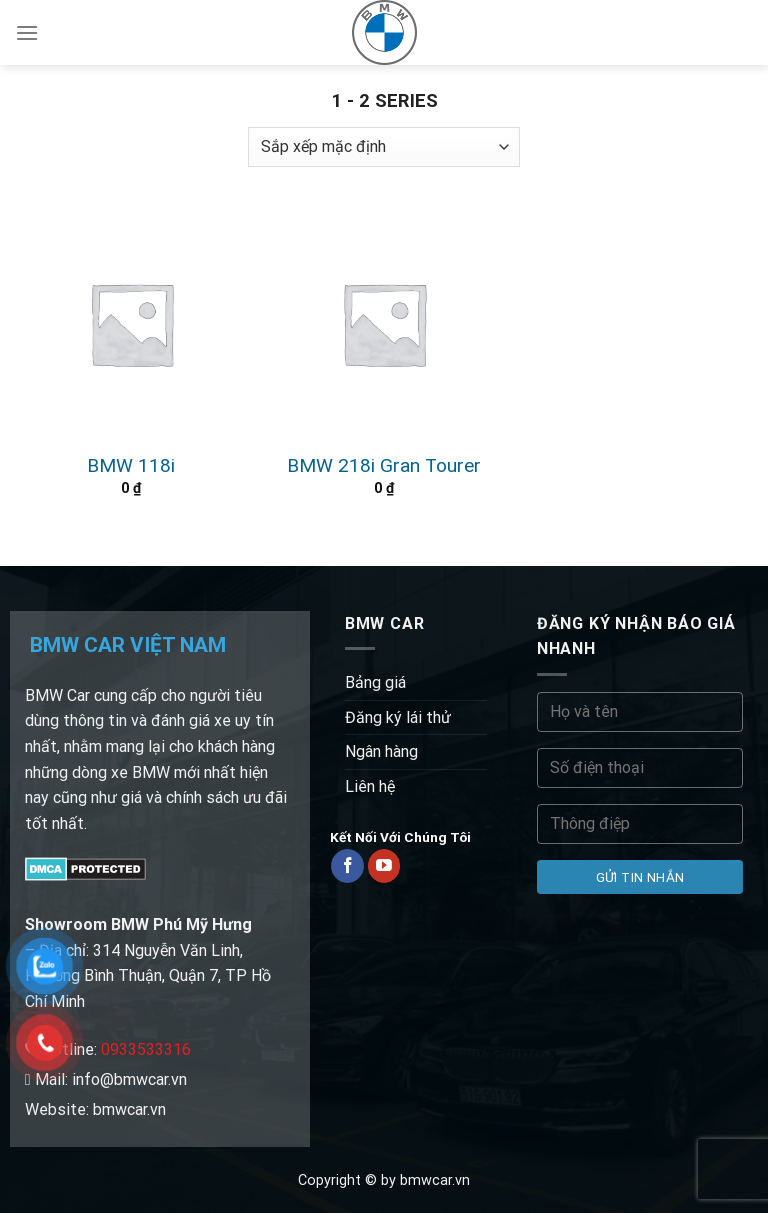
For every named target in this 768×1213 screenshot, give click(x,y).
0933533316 (146, 1049)
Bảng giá (375, 682)
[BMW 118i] (131, 323)
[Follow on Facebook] (347, 866)
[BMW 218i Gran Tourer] (383, 323)
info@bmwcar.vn (129, 1079)
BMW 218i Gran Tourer (384, 465)
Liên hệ (370, 786)
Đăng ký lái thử (398, 717)
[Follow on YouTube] (384, 866)
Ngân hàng (381, 751)
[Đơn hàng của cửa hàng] (383, 147)
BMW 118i (131, 465)
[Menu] (27, 32)
